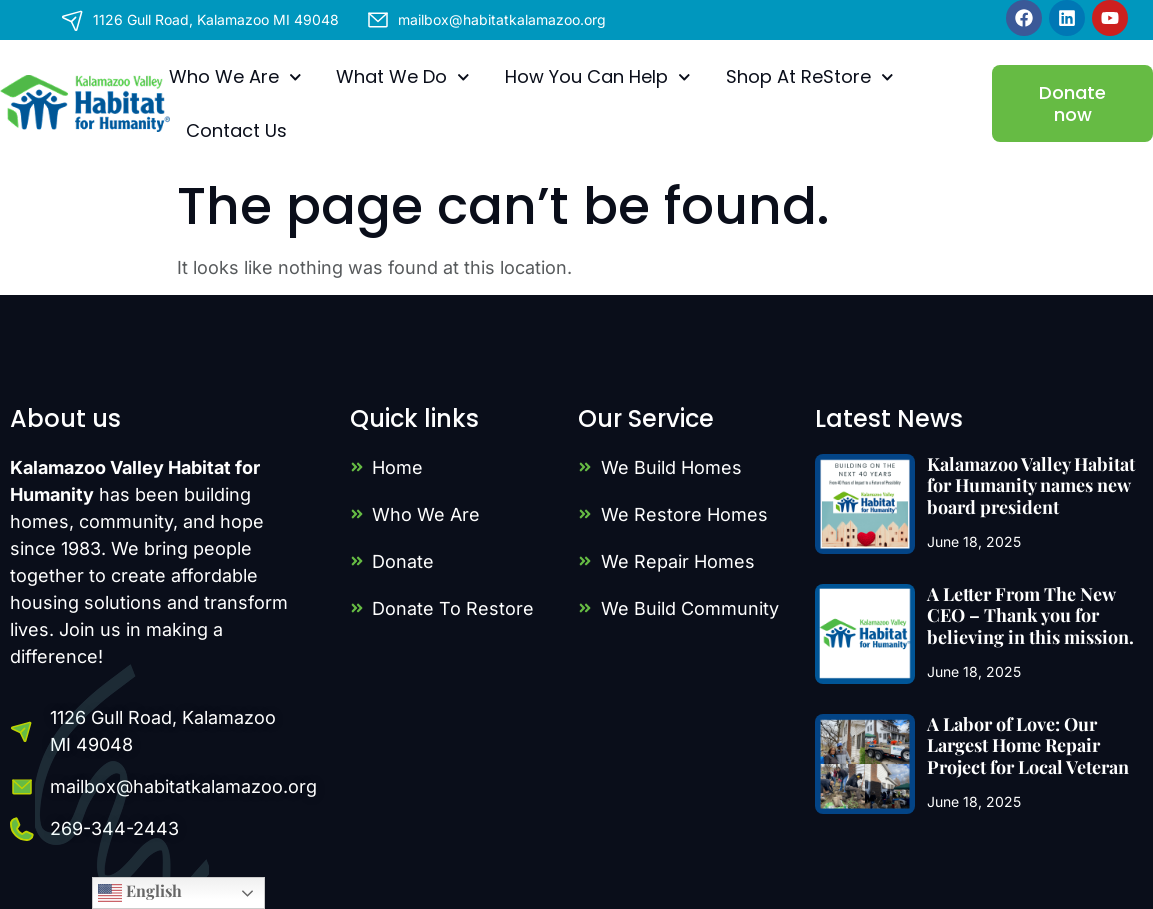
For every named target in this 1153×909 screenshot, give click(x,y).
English (140, 892)
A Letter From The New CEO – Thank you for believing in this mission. (1030, 615)
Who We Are (235, 77)
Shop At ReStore (810, 77)
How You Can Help (598, 77)
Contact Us (236, 130)
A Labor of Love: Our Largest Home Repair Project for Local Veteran (1028, 745)
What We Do (403, 77)
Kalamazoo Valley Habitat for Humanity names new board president (1031, 485)
